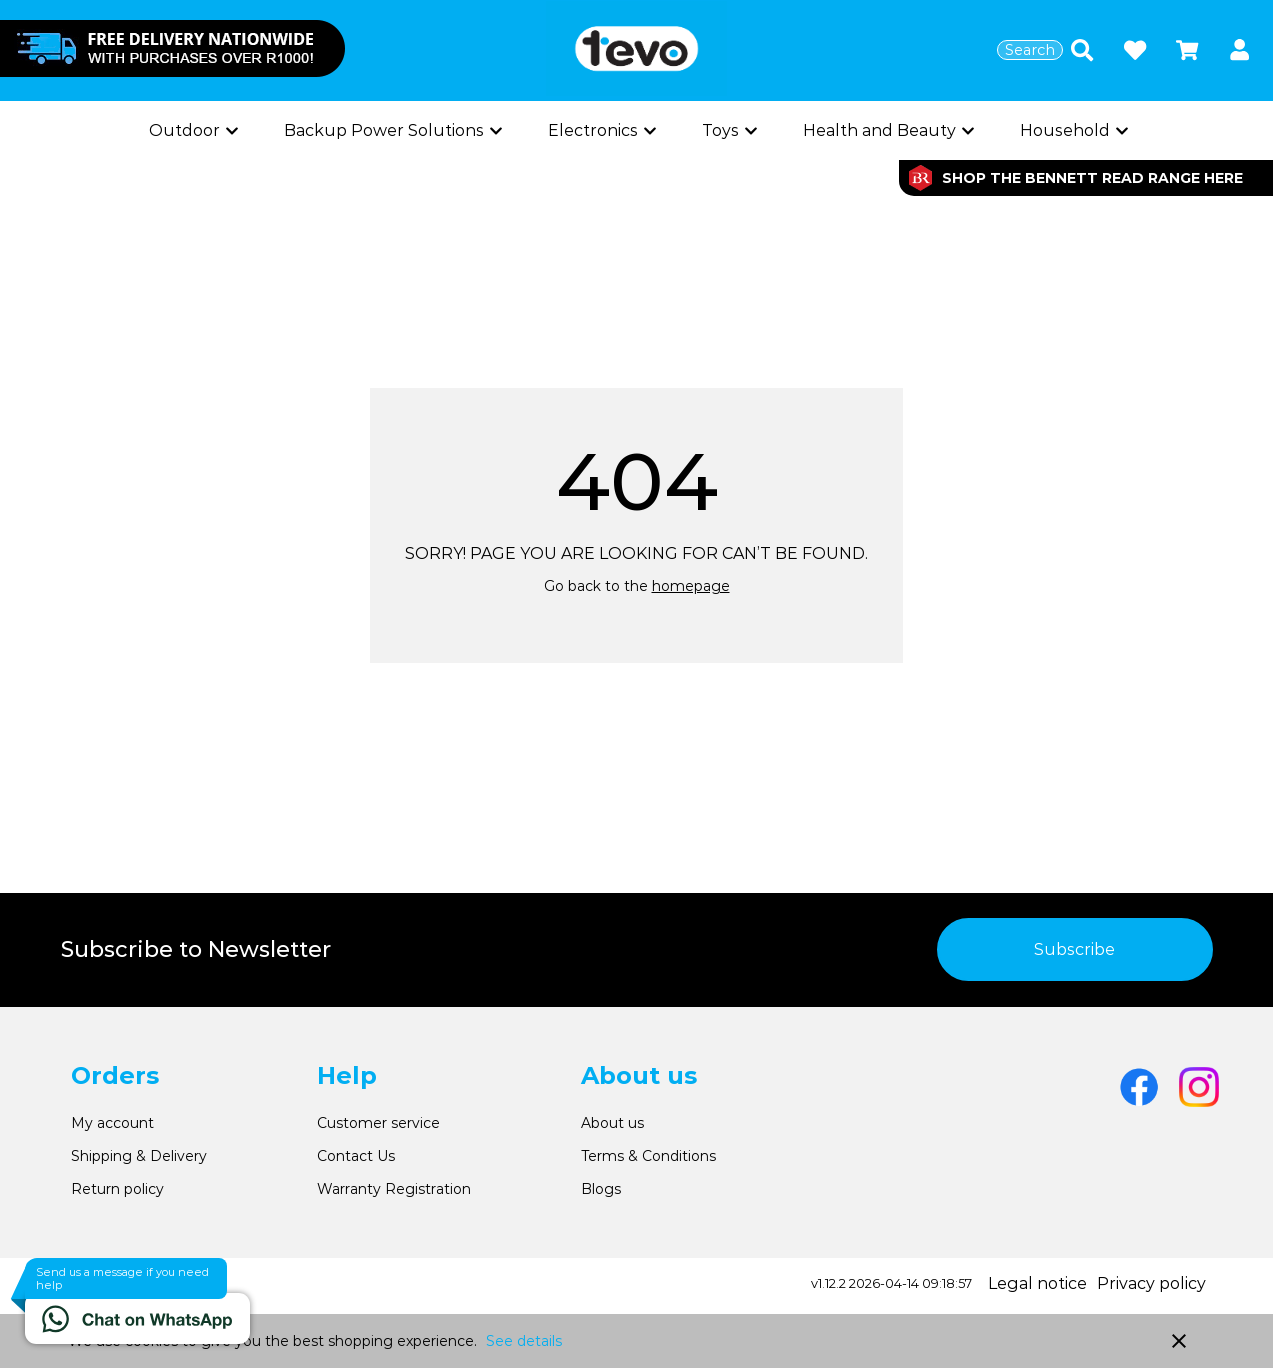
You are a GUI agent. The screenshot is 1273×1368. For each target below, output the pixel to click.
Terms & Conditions (648, 1156)
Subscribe (1074, 949)
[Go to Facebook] (1139, 1087)
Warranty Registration (394, 1189)
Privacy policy (1151, 1283)
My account (112, 1123)
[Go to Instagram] (1199, 1087)
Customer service (378, 1123)
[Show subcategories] (191, 130)
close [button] (1179, 1341)
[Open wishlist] (1135, 50)
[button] (1239, 50)
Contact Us (356, 1156)
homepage (691, 586)
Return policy (117, 1189)
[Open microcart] (1187, 50)
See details (524, 1341)
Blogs (601, 1189)
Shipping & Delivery (139, 1156)
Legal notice (1037, 1283)
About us (612, 1123)
